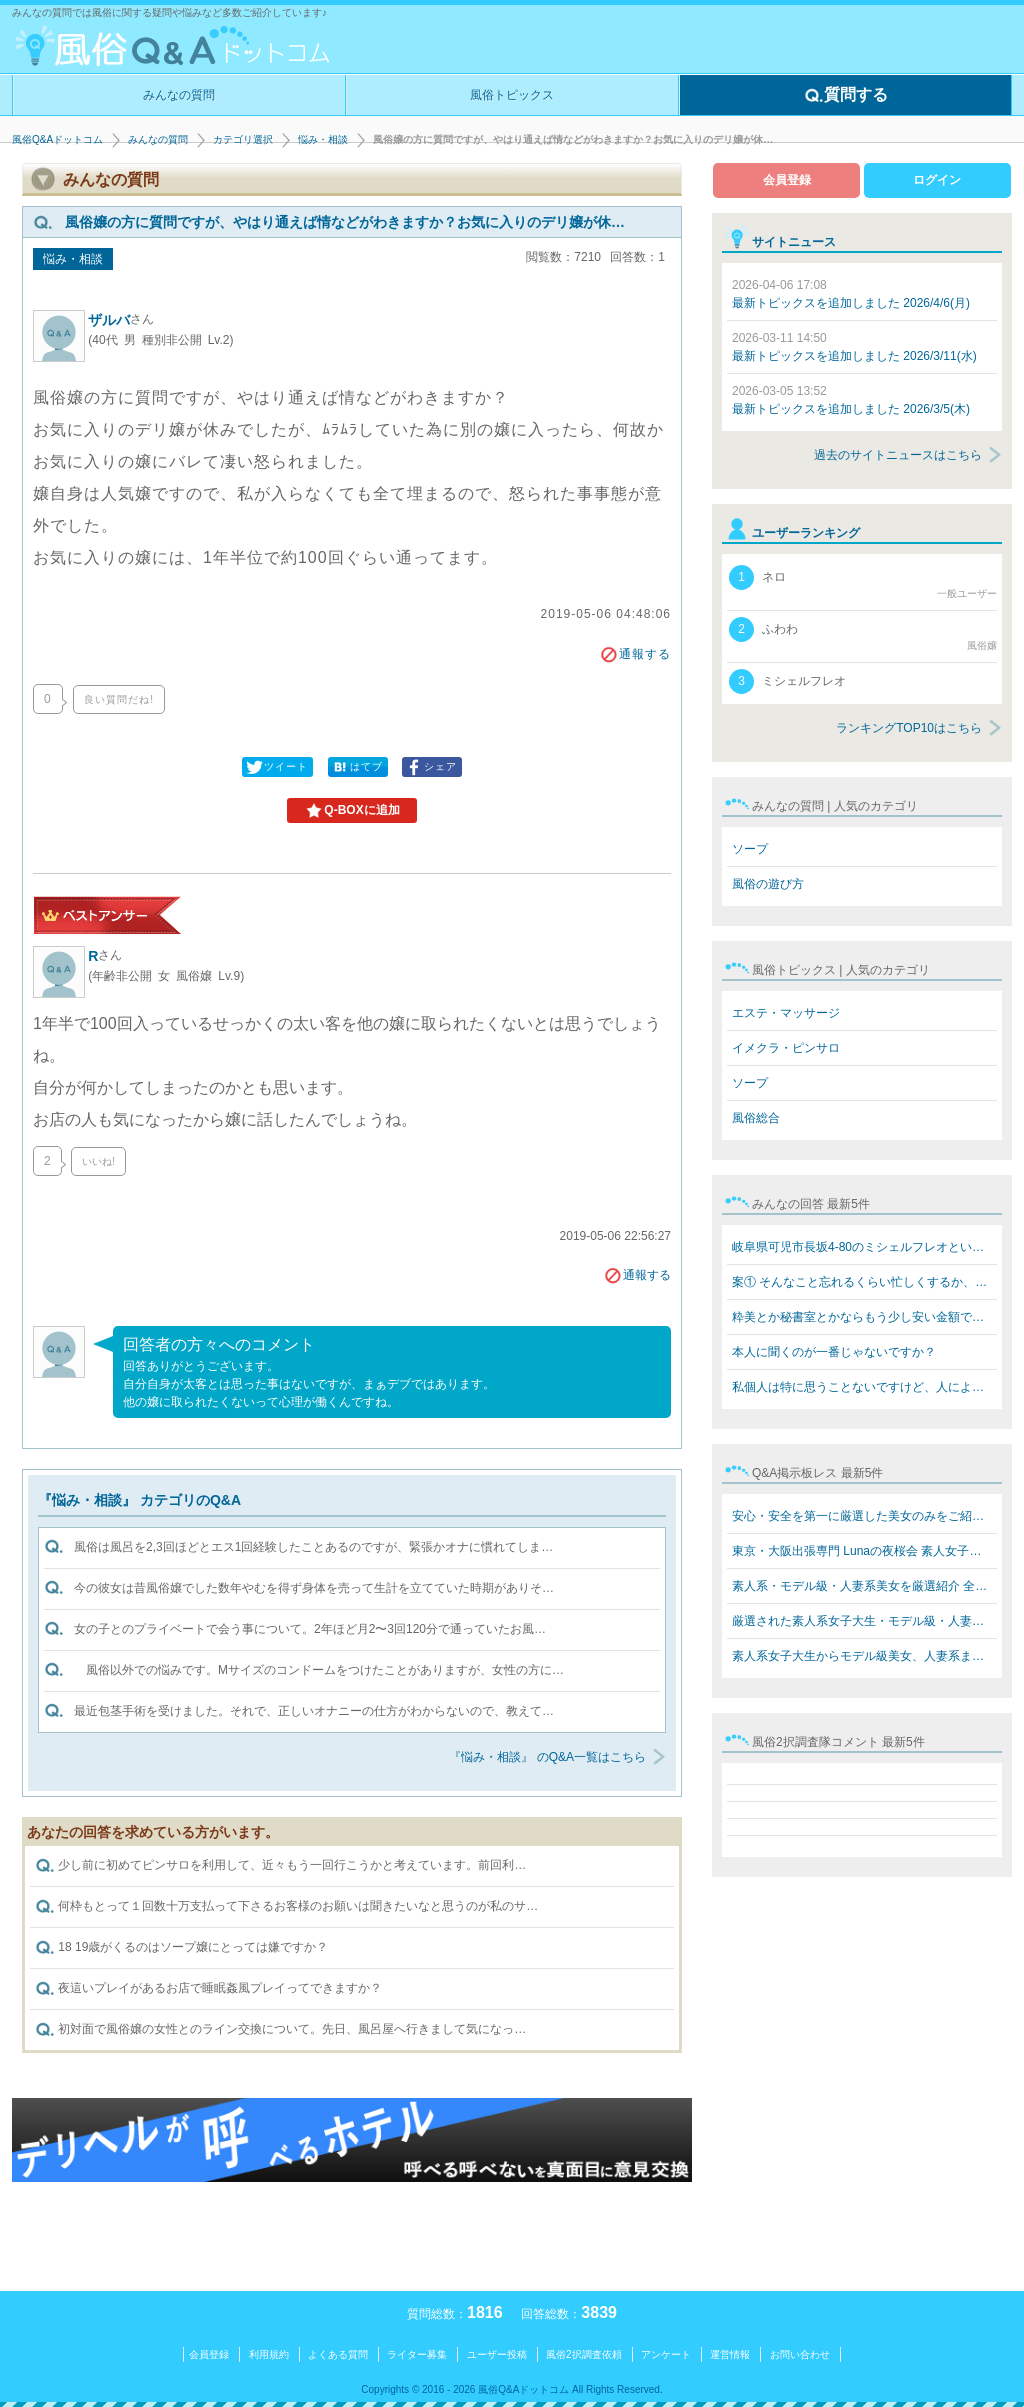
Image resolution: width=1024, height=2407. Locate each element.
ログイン (937, 180)
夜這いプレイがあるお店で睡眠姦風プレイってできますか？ (208, 1989)
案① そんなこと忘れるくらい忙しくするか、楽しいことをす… (864, 1282)
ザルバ (121, 320)
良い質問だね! (119, 699)
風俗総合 (756, 1118)
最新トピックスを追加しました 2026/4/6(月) (851, 294)
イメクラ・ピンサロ (786, 1048)
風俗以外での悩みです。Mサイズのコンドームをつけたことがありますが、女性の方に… (319, 1670)
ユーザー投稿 (497, 2354)
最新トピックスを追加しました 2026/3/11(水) (854, 347)
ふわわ (863, 635)
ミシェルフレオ (787, 681)
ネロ (863, 583)
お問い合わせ (800, 2354)
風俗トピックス (512, 95)
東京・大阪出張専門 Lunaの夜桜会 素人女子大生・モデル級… (864, 1551)
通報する (635, 654)
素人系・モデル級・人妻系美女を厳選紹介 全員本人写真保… (864, 1586)
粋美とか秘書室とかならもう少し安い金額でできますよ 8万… (864, 1317)
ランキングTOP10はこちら (909, 728)
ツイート (276, 767)
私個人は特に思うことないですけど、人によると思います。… (864, 1387)
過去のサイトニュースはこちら (898, 455)
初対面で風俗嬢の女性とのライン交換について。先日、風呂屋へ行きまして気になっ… (280, 2030)
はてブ (356, 767)
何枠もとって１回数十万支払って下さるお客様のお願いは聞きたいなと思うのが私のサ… (286, 1907)
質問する (846, 96)
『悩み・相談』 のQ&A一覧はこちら (547, 1757)
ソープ (750, 849)
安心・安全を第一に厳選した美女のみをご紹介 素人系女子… (864, 1516)
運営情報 (730, 2354)
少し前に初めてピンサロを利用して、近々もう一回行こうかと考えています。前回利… (280, 1866)
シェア (430, 767)
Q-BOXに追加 (351, 811)
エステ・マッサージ (786, 1013)
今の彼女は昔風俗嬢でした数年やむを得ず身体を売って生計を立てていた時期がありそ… (314, 1588)
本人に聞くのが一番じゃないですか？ (834, 1352)
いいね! (98, 1161)
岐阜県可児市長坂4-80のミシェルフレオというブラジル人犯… (864, 1247)
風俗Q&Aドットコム (57, 139)
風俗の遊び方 (768, 884)
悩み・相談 (323, 139)
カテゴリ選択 (243, 139)
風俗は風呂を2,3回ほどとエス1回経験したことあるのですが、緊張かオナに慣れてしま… (313, 1547)
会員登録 (787, 180)
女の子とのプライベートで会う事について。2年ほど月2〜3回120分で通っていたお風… (310, 1629)
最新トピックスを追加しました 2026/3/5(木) (851, 400)
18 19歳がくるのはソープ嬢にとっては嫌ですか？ (181, 1948)
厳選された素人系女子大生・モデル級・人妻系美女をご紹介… (864, 1621)
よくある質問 (338, 2354)
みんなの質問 (179, 95)
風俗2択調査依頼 (584, 2354)
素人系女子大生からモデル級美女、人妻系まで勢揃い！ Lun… (864, 1656)
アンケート (666, 2354)
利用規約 (269, 2354)
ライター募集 (417, 2354)
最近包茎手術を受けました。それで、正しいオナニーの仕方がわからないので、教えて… (314, 1711)
